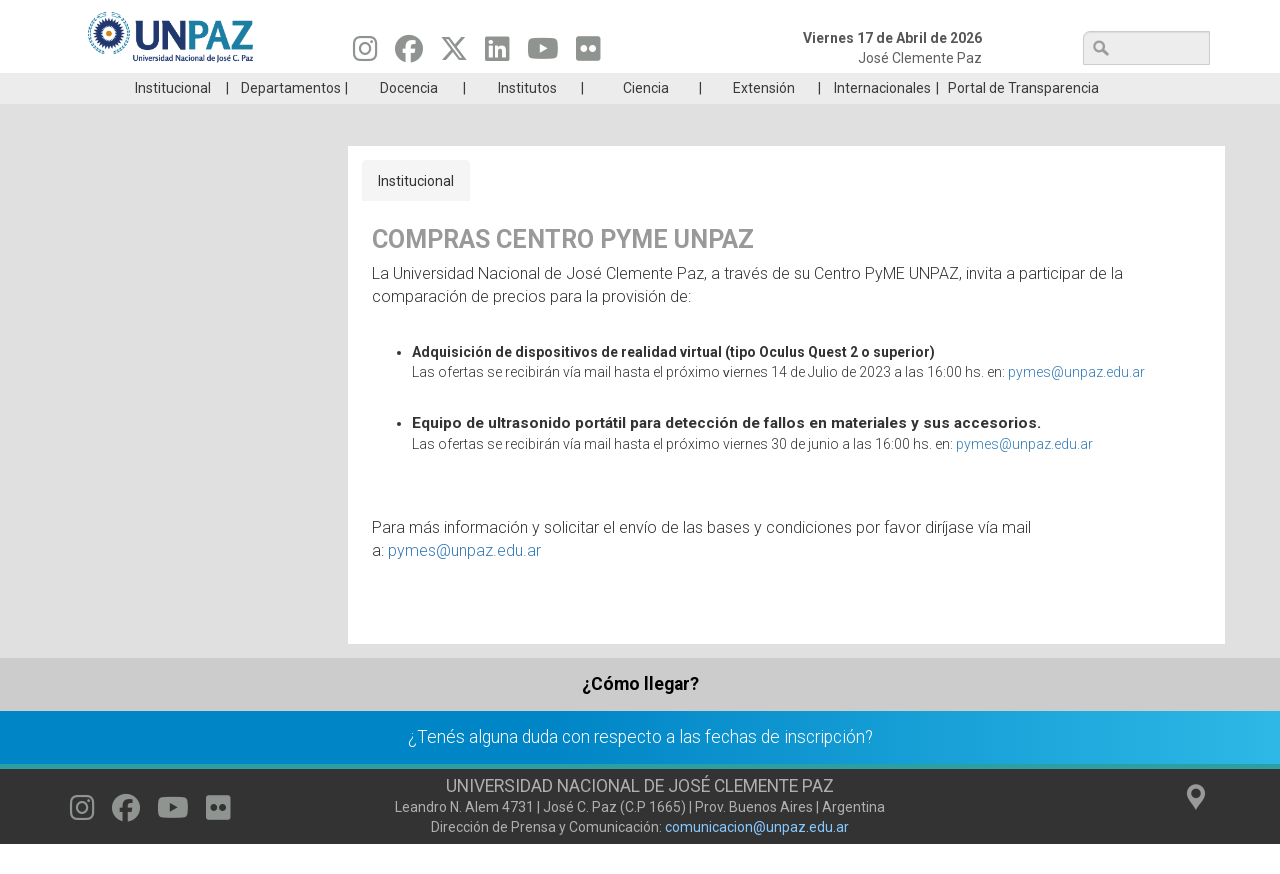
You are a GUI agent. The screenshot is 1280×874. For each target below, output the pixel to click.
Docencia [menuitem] (409, 118)
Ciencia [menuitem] (646, 118)
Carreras (164, 88)
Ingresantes (544, 88)
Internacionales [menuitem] (882, 118)
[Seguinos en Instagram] (365, 54)
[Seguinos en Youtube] (543, 54)
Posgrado (1114, 88)
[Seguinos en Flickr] (588, 54)
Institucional (416, 211)
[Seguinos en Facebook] (409, 54)
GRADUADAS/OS (924, 88)
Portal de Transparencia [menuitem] (1023, 118)
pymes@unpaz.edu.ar (1076, 402)
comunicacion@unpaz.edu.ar (757, 857)
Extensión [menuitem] (764, 118)
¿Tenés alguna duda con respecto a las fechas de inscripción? (640, 767)
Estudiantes (734, 88)
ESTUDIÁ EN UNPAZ (354, 88)
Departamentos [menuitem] (291, 118)
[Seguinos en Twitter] (454, 54)
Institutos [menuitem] (527, 118)
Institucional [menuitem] (173, 118)
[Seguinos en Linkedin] (497, 54)
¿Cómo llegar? (640, 714)
